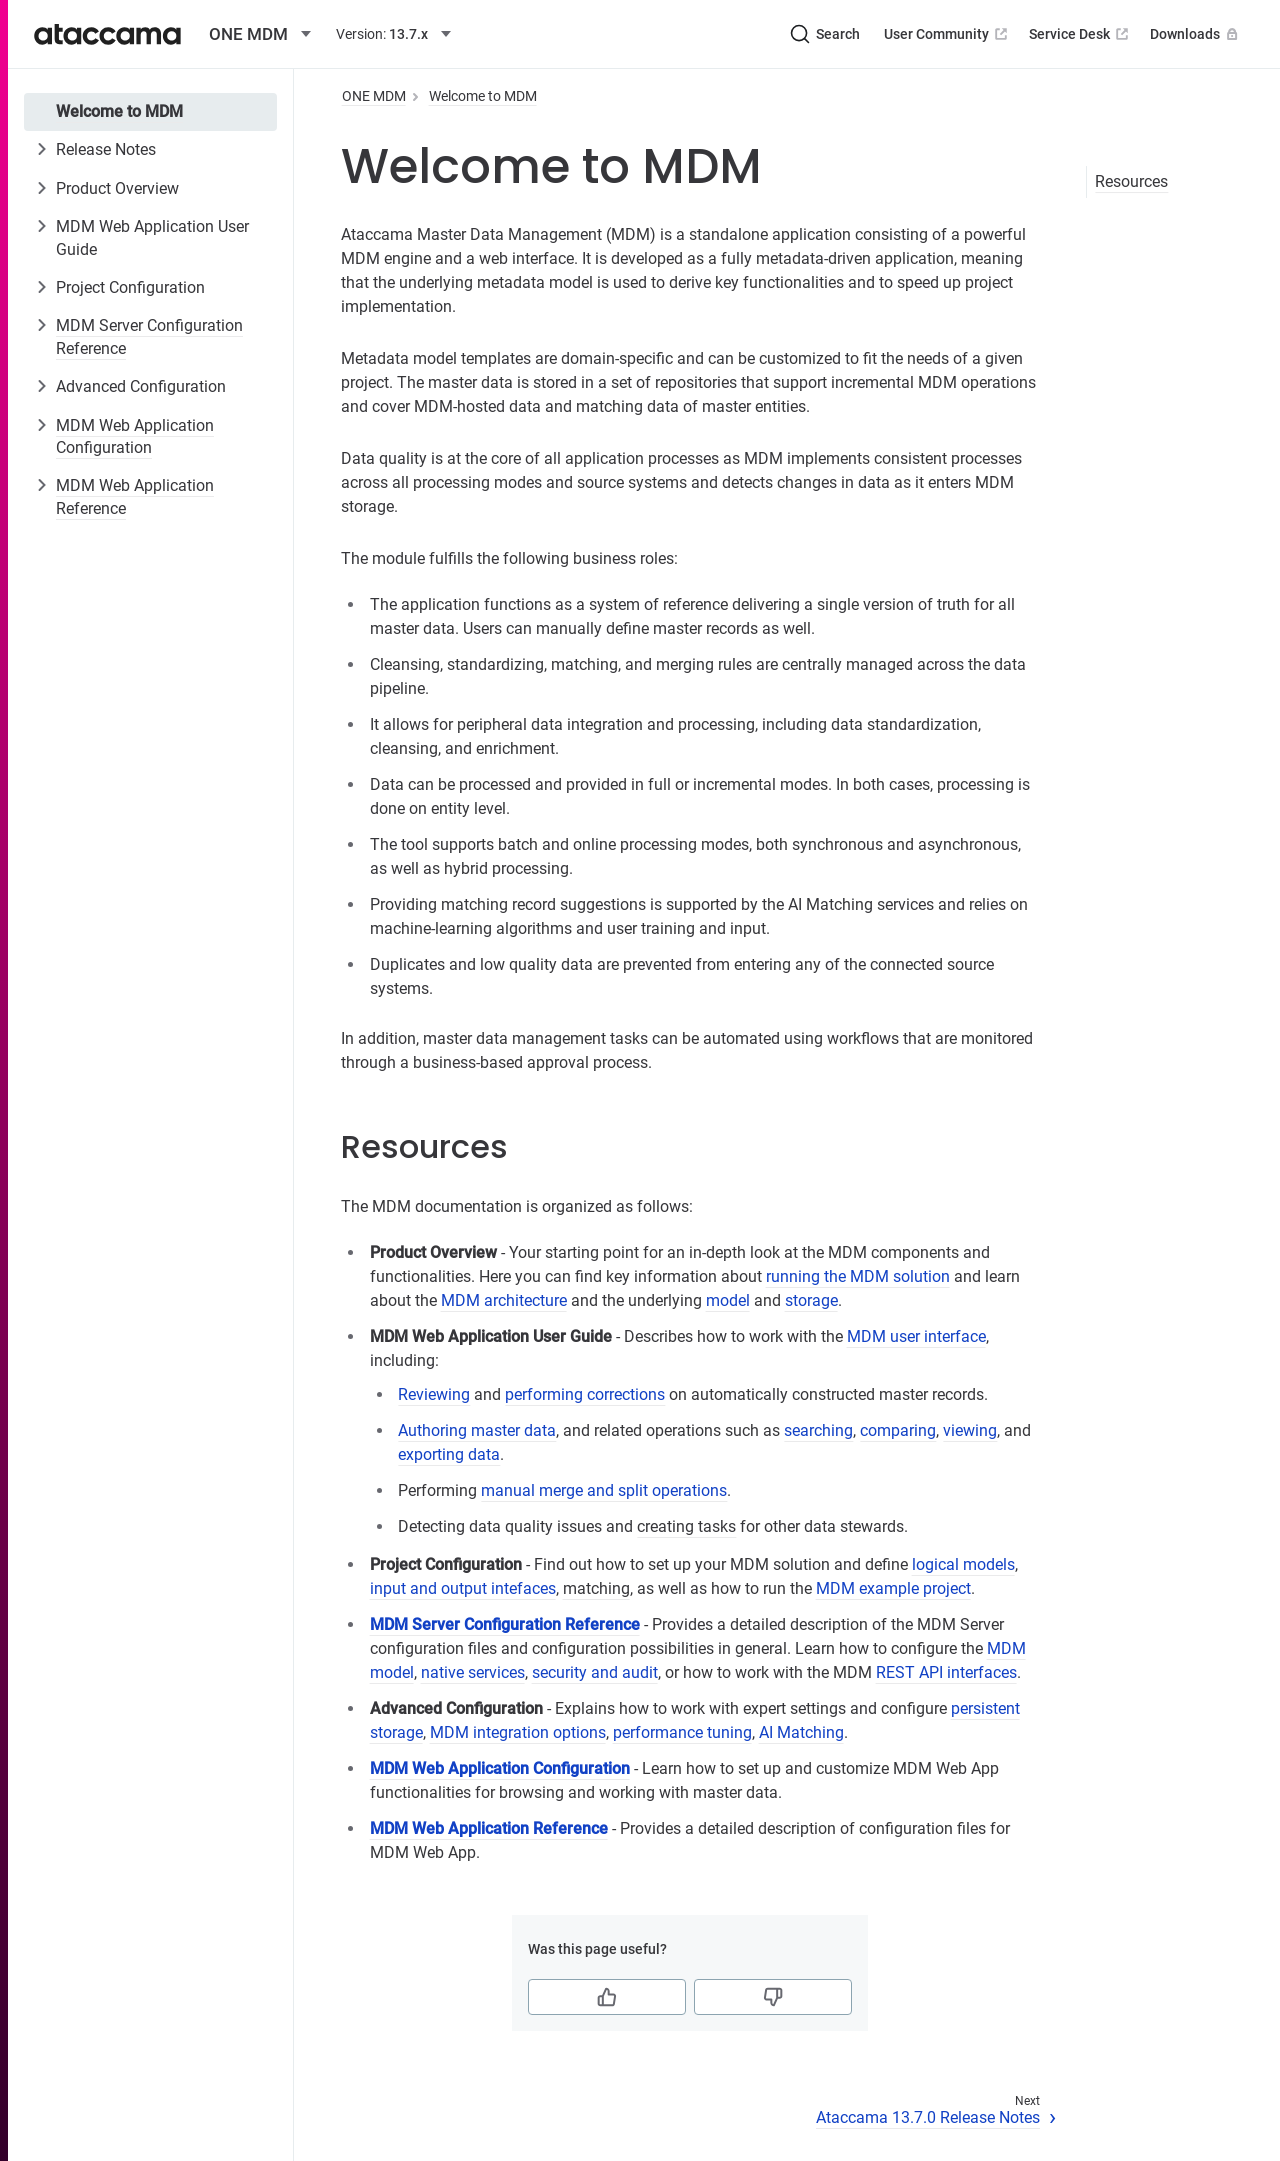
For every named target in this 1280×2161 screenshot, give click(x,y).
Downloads (1196, 34)
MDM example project (893, 1588)
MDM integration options (518, 1732)
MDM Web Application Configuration (135, 436)
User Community (947, 34)
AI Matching (801, 1732)
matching (596, 1588)
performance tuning (682, 1732)
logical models (963, 1564)
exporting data (449, 1454)
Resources (1131, 181)
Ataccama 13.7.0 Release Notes (928, 2117)
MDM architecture (504, 1300)
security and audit (595, 1672)
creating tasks (686, 1526)
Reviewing (434, 1394)
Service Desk (1080, 34)
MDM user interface (916, 1336)
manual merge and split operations (604, 1490)
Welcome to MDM (119, 111)
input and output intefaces (463, 1588)
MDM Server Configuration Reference (149, 336)
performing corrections (585, 1394)
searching (818, 1430)
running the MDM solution (858, 1276)
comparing (898, 1430)
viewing (970, 1430)
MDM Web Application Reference (135, 496)
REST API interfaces (946, 1672)
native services (473, 1672)
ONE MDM (374, 96)
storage (811, 1300)
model (728, 1300)
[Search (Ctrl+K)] (825, 34)
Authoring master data (477, 1430)
